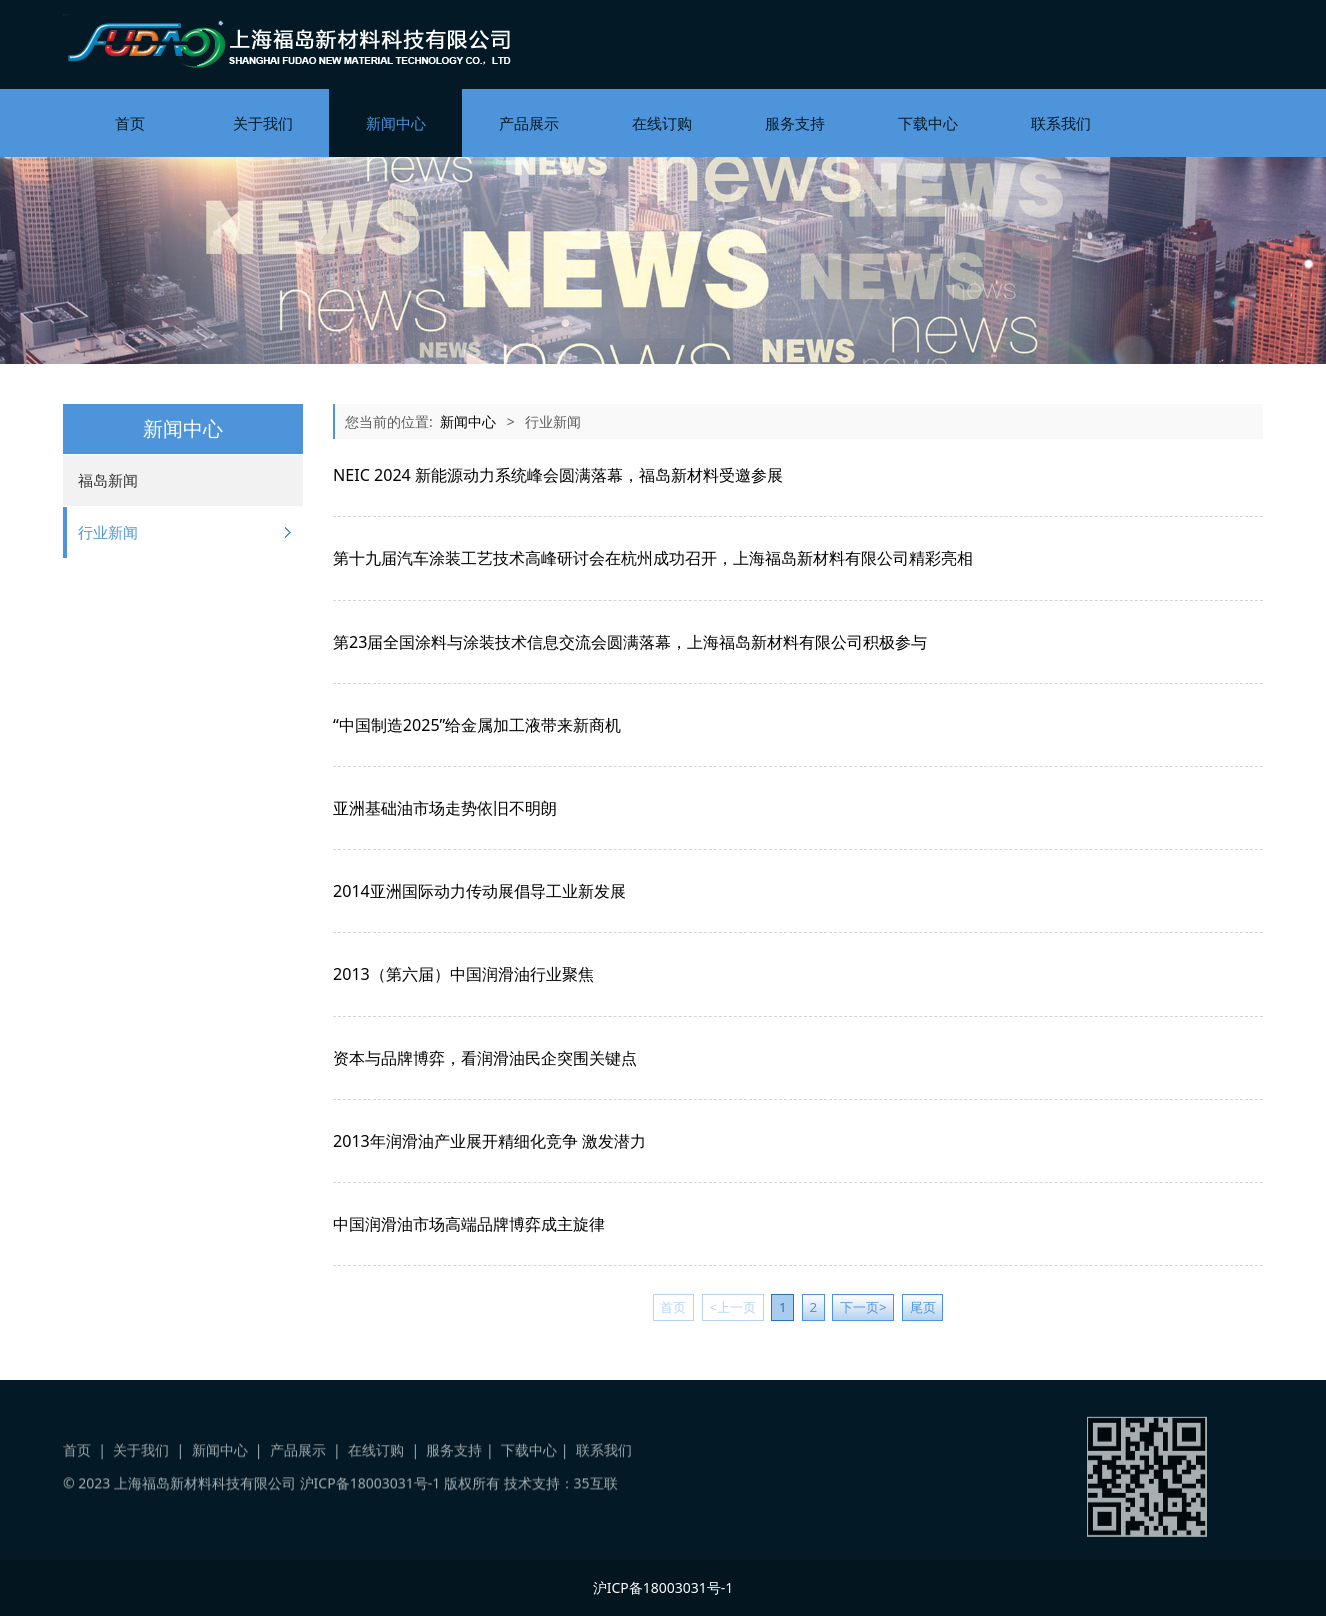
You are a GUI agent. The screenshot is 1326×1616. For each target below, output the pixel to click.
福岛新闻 (108, 480)
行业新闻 (108, 532)
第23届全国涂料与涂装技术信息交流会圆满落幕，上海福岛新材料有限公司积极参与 (630, 642)
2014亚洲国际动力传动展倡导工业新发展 (479, 891)
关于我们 (263, 123)
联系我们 (1061, 123)
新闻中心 (396, 123)
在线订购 (662, 123)
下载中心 (928, 123)
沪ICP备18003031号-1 (370, 1494)
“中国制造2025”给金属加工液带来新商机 (477, 725)
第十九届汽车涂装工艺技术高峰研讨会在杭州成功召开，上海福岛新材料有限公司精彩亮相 (653, 558)
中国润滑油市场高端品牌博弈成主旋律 (469, 1224)
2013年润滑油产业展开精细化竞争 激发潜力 (489, 1141)
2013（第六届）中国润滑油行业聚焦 (463, 974)
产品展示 (529, 123)
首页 (130, 123)
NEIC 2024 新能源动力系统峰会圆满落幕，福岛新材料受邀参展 (558, 475)
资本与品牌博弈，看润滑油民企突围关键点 (485, 1058)
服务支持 (795, 123)
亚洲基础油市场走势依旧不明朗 (445, 808)
